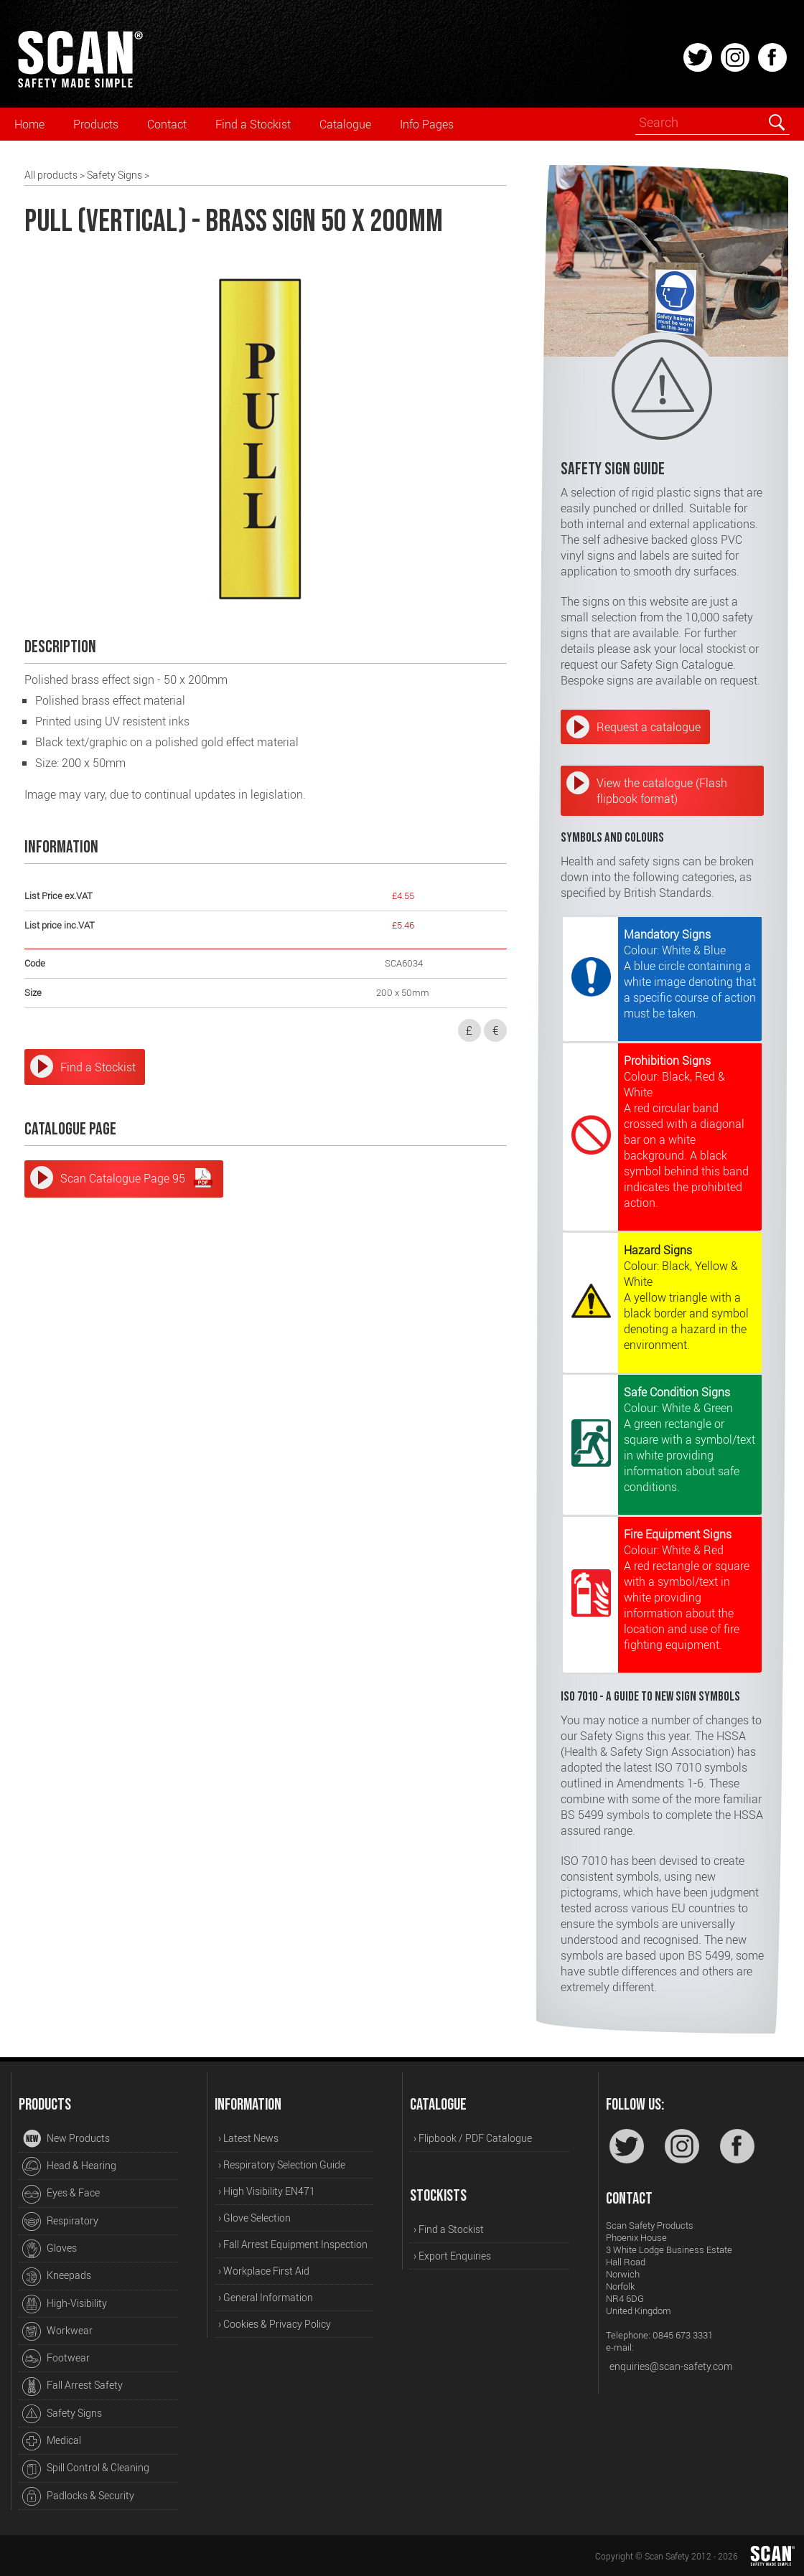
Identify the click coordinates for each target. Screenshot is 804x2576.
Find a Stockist (253, 124)
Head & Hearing (69, 2166)
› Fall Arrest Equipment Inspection (293, 2244)
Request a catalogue (649, 727)
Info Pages (427, 124)
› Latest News (248, 2138)
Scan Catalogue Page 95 (137, 1177)
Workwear (57, 2331)
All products (51, 175)
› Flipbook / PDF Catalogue (472, 2138)
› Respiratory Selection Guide (281, 2164)
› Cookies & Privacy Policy (274, 2324)
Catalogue (345, 124)
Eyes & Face (61, 2194)
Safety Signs (114, 175)
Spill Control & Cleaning (85, 2469)
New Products (66, 2139)
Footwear (56, 2358)
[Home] (79, 85)
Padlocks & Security (78, 2496)
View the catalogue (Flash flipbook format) (662, 791)
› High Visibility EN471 (266, 2191)
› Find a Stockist (448, 2229)
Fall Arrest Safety (72, 2386)
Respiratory (60, 2221)
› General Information (265, 2297)
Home (29, 124)
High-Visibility (64, 2304)
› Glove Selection (254, 2217)
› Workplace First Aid (263, 2270)
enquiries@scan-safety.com (670, 2366)
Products (95, 124)
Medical (51, 2441)
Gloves (49, 2248)
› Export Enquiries (452, 2255)
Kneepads (56, 2276)
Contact (167, 124)
